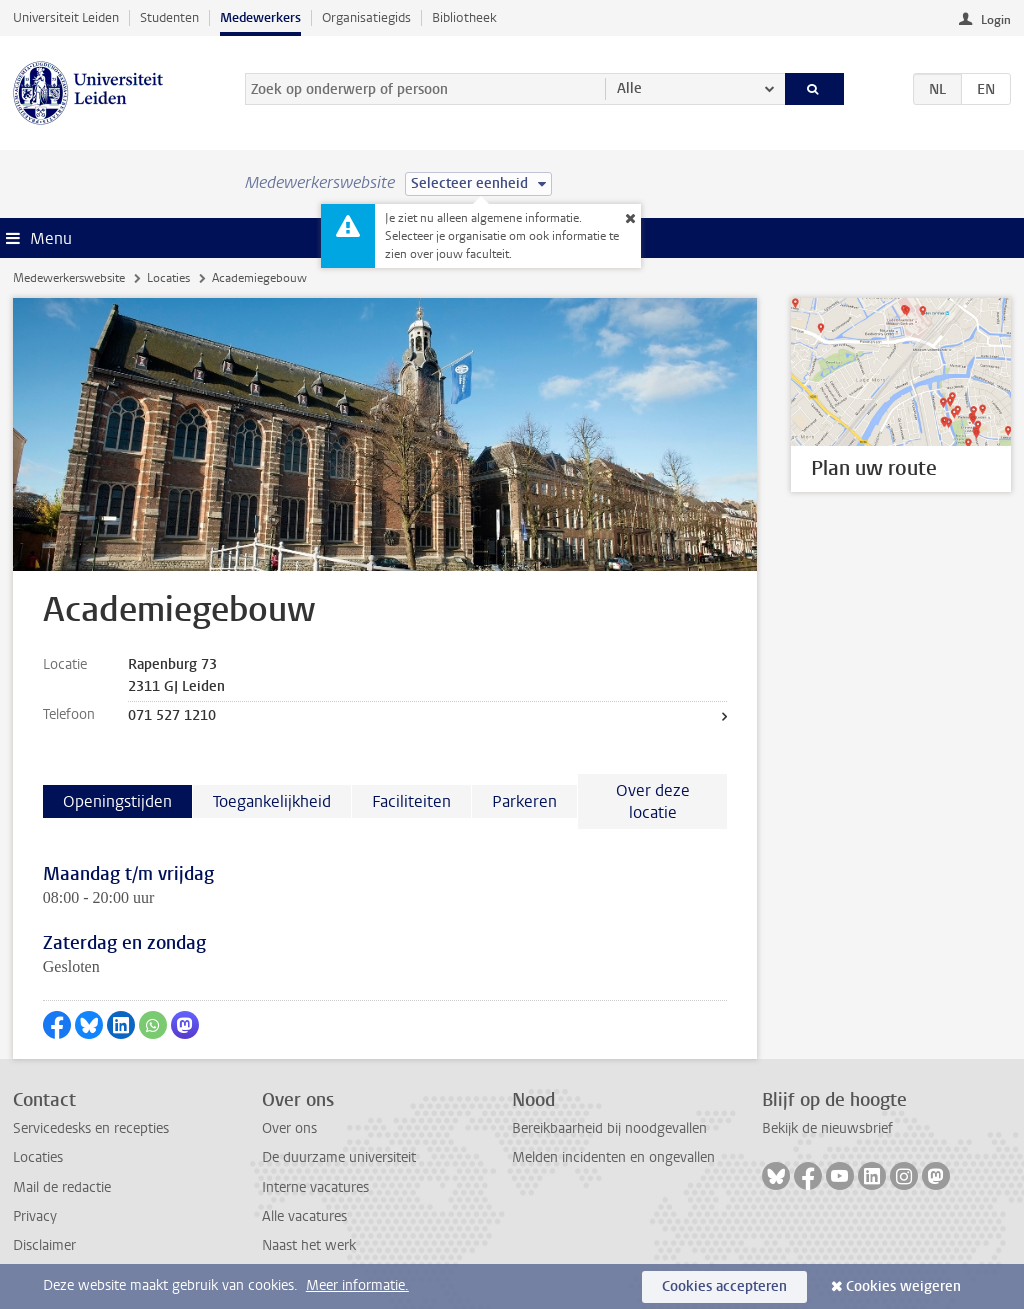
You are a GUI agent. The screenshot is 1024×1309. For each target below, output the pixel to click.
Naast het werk (309, 1245)
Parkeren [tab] (524, 801)
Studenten (169, 17)
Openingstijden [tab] (117, 801)
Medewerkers (260, 17)
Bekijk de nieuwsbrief (827, 1128)
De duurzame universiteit (339, 1157)
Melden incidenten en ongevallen (613, 1157)
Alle (629, 88)
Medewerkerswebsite (69, 278)
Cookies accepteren (724, 1286)
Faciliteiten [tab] (411, 801)
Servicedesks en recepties (91, 1128)
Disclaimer (44, 1245)
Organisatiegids (366, 17)
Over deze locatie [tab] (653, 801)
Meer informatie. (357, 1285)
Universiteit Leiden (66, 17)
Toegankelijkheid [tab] (272, 801)
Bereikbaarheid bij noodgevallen (609, 1128)
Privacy (35, 1216)
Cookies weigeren (903, 1286)
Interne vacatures (315, 1187)
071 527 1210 (172, 715)
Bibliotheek (464, 17)
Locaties (168, 278)
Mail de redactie (62, 1187)
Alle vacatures (304, 1216)
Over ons (289, 1128)
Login (996, 20)
